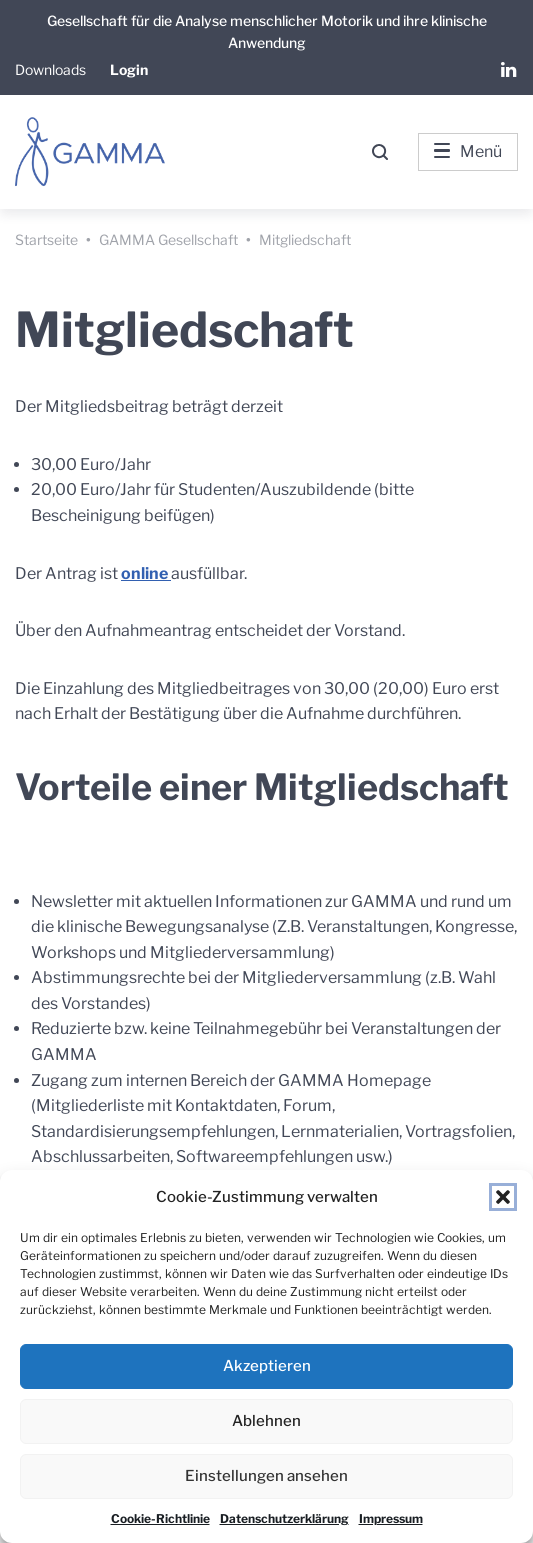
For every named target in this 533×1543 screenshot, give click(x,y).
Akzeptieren (267, 1366)
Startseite (46, 239)
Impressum (391, 1518)
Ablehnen (266, 1421)
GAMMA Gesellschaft (168, 239)
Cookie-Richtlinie (160, 1518)
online (146, 573)
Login (129, 69)
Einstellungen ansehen (266, 1476)
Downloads (50, 69)
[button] (503, 1197)
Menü (468, 151)
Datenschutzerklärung (284, 1518)
